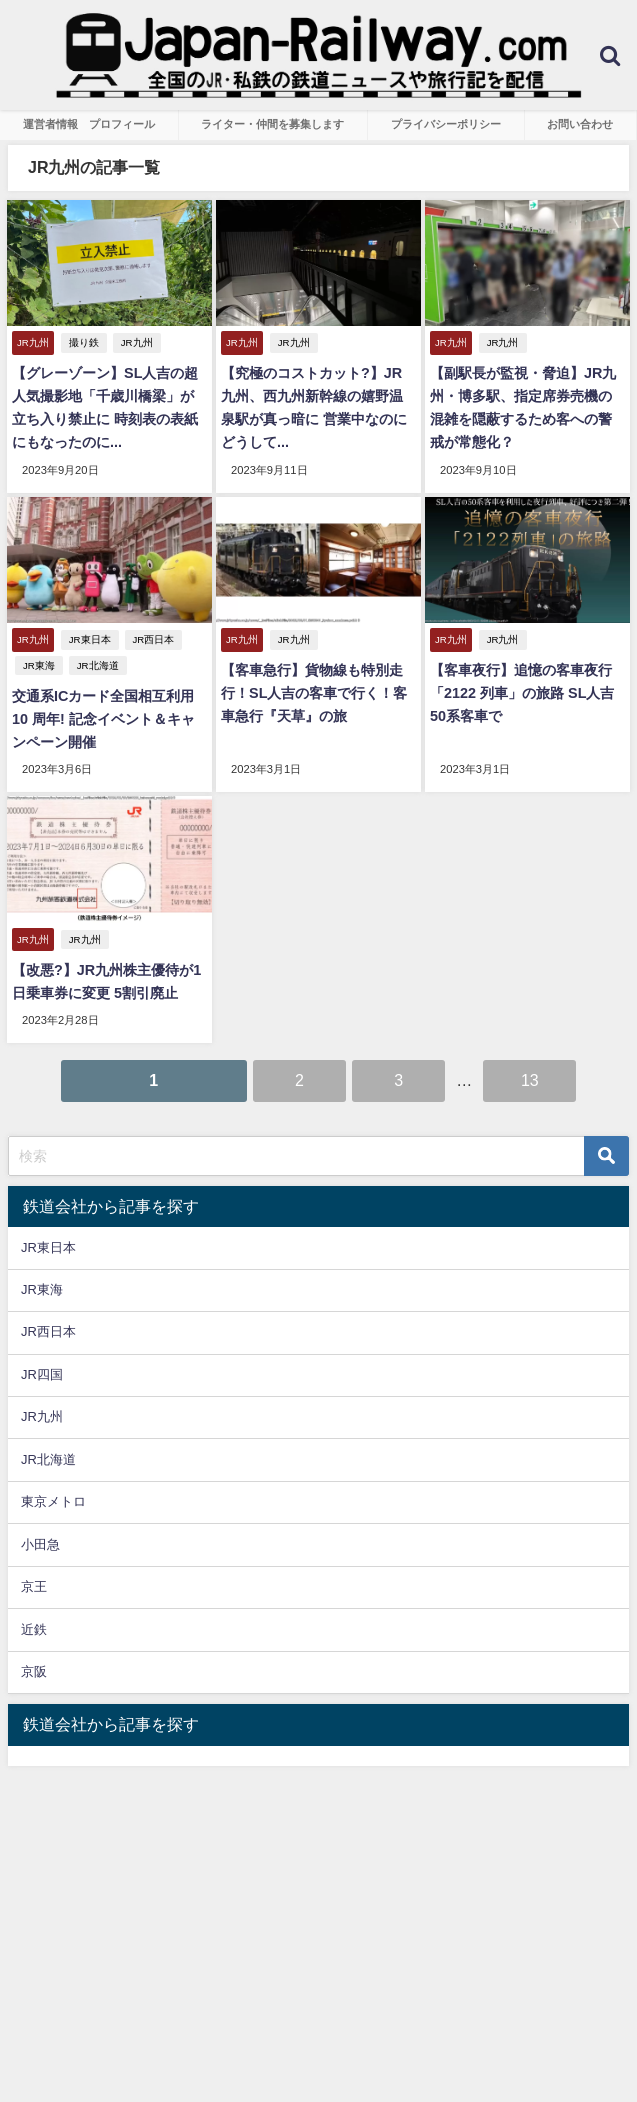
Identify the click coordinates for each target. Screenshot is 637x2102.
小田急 (40, 1544)
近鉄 (34, 1628)
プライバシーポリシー (446, 124)
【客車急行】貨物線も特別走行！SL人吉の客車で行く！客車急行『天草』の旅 (314, 693)
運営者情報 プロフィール (89, 124)
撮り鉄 (84, 342)
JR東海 (39, 665)
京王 (34, 1586)
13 (530, 1080)
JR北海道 (98, 665)
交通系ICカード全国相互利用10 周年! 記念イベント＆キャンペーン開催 (103, 719)
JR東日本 (90, 639)
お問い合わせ (580, 124)
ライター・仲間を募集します (272, 124)
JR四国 (42, 1374)
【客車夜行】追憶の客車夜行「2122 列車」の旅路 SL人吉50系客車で (522, 693)
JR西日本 (153, 639)
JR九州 (137, 342)
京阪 (34, 1671)
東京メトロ (53, 1501)
